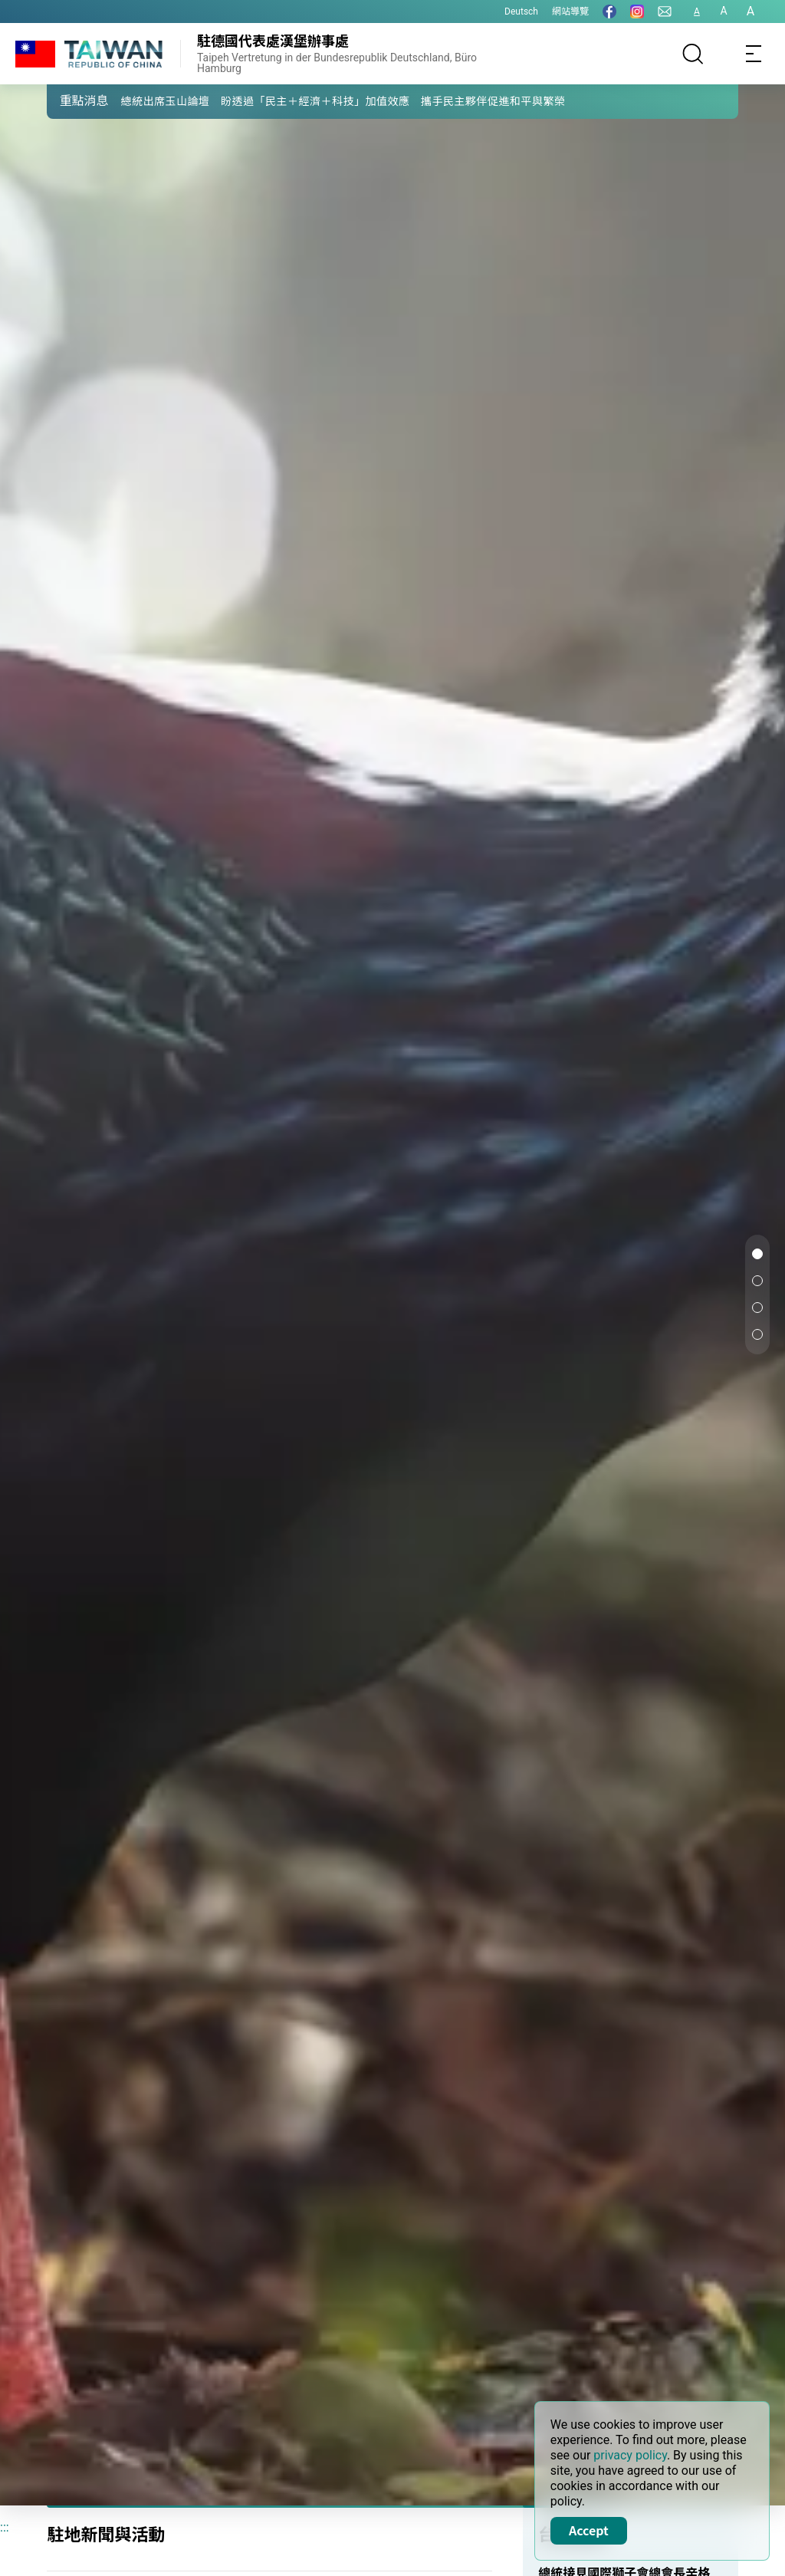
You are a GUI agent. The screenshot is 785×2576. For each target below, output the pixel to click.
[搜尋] (693, 53)
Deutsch (521, 11)
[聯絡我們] (665, 11)
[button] (69, 100)
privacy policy (630, 2455)
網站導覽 (570, 11)
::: (4, 2527)
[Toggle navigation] (754, 53)
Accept (589, 2530)
